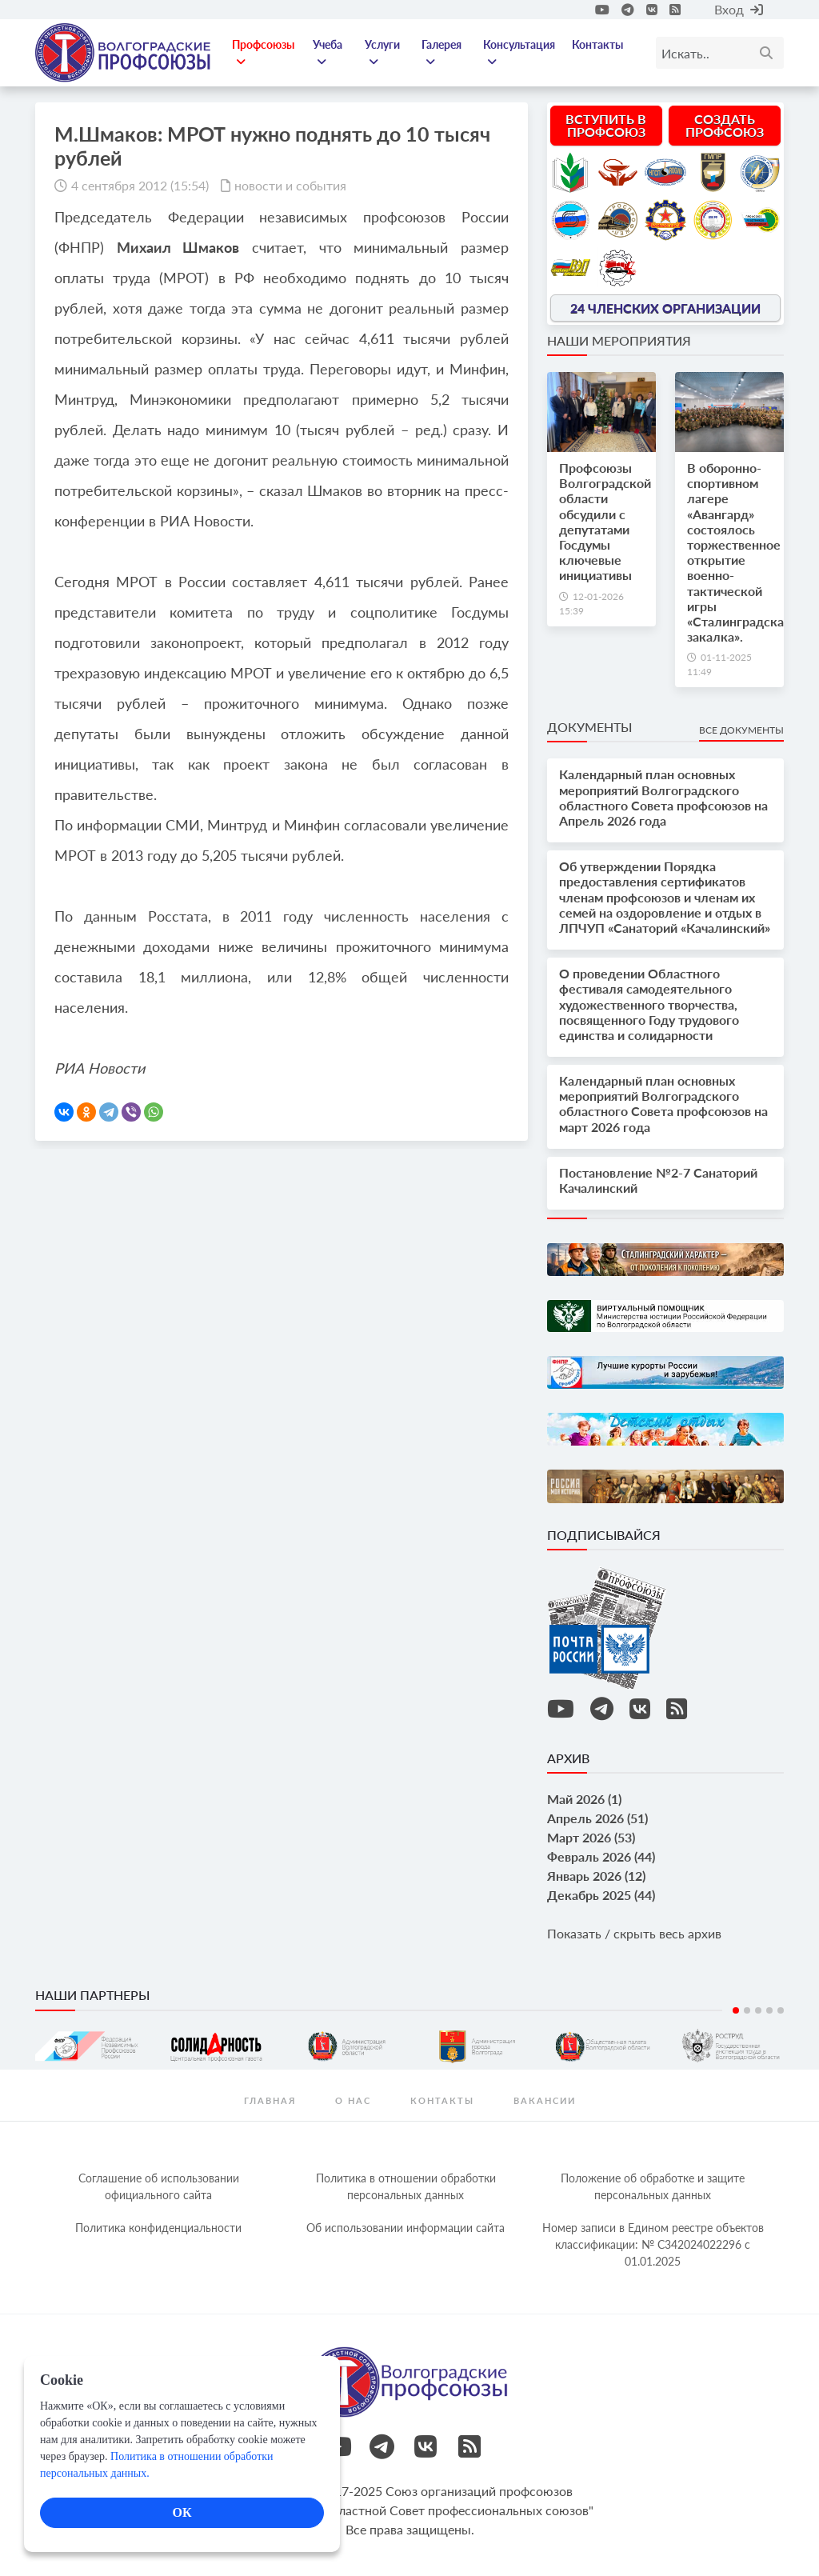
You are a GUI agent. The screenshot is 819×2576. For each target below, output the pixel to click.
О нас (353, 2100)
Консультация (519, 53)
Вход (738, 9)
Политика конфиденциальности (158, 2227)
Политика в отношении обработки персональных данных (406, 2186)
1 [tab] (736, 2010)
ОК (181, 2512)
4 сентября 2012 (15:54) (140, 185)
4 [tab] (769, 2010)
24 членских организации (665, 307)
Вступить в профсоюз (605, 125)
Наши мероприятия (619, 340)
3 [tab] (758, 2010)
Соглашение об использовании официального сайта (158, 2186)
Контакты (597, 44)
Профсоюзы (263, 53)
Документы (589, 726)
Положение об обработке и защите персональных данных (653, 2186)
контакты (442, 2100)
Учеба (327, 53)
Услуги (382, 53)
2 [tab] (747, 2010)
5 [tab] (780, 2010)
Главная (270, 2100)
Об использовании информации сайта (405, 2227)
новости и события (290, 185)
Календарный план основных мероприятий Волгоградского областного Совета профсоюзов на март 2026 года (663, 1103)
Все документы (741, 730)
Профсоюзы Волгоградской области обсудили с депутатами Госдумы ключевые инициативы (605, 521)
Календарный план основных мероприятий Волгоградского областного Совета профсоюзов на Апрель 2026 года (663, 797)
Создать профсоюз (724, 125)
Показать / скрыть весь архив (634, 1933)
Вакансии (544, 2100)
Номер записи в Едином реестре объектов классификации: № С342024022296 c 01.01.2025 (653, 2244)
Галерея (441, 53)
